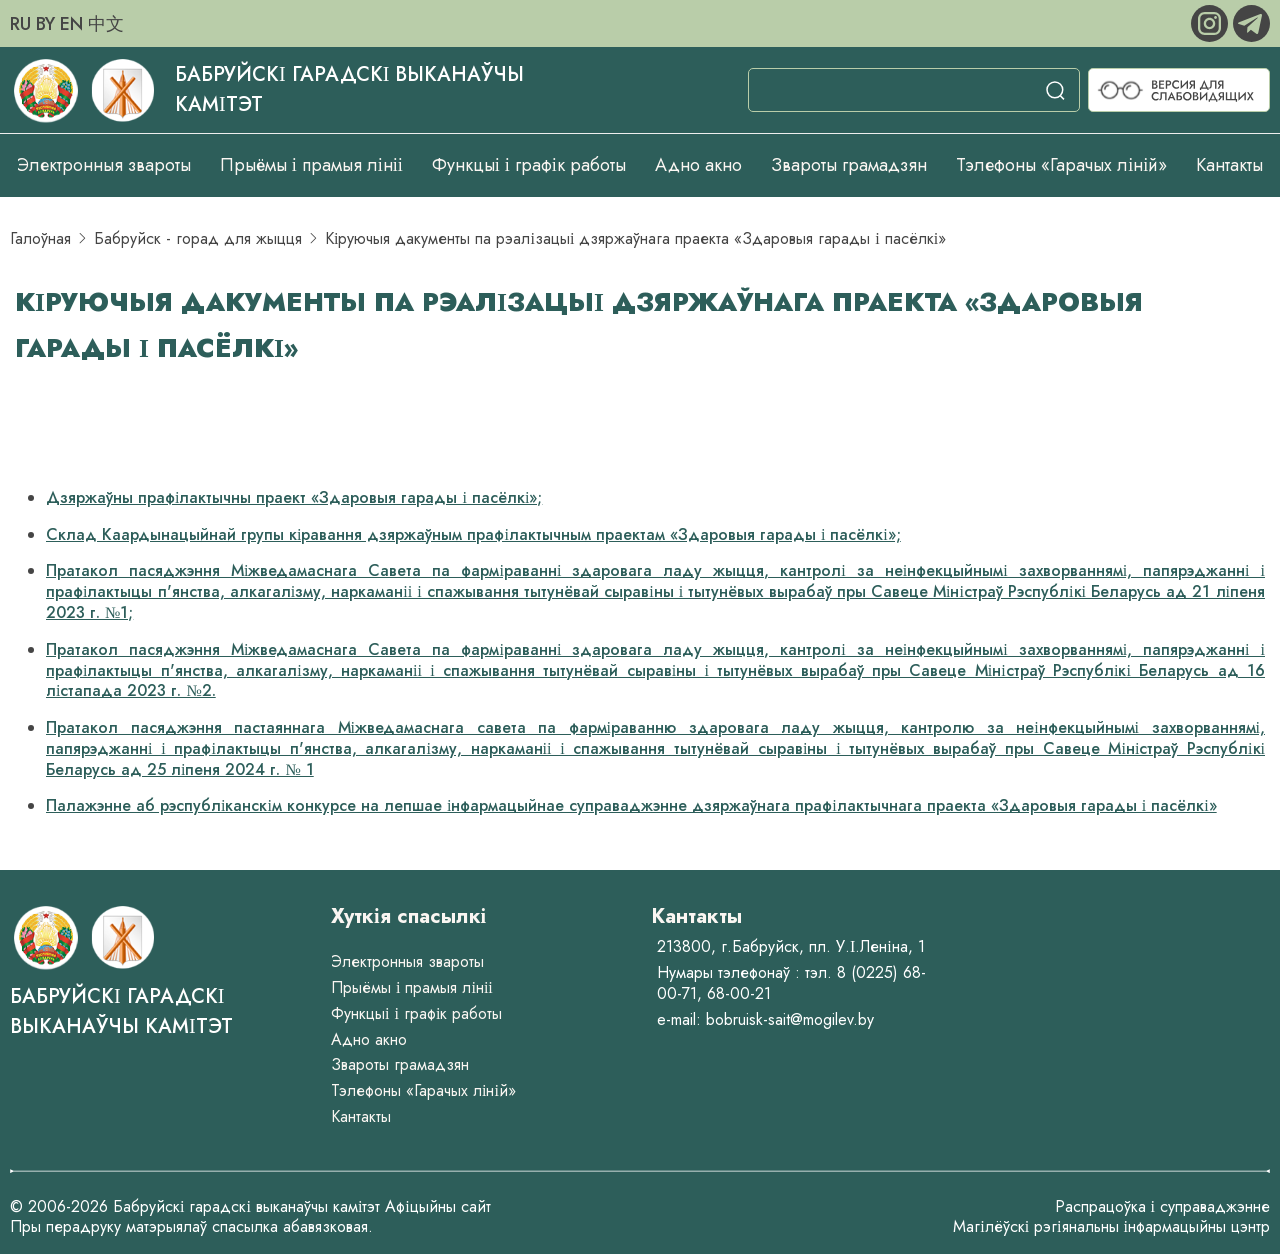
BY (45, 24)
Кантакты (1229, 165)
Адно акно (698, 165)
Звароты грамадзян (849, 165)
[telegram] (1251, 21)
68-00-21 (739, 993)
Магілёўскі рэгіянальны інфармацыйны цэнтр (1111, 1226)
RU (20, 24)
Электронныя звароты (104, 165)
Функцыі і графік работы (529, 165)
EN (71, 24)
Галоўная (40, 238)
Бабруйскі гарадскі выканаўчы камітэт (121, 1011)
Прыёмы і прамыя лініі (311, 165)
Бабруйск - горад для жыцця (198, 238)
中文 (106, 24)
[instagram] (1212, 21)
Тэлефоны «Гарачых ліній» (1061, 165)
